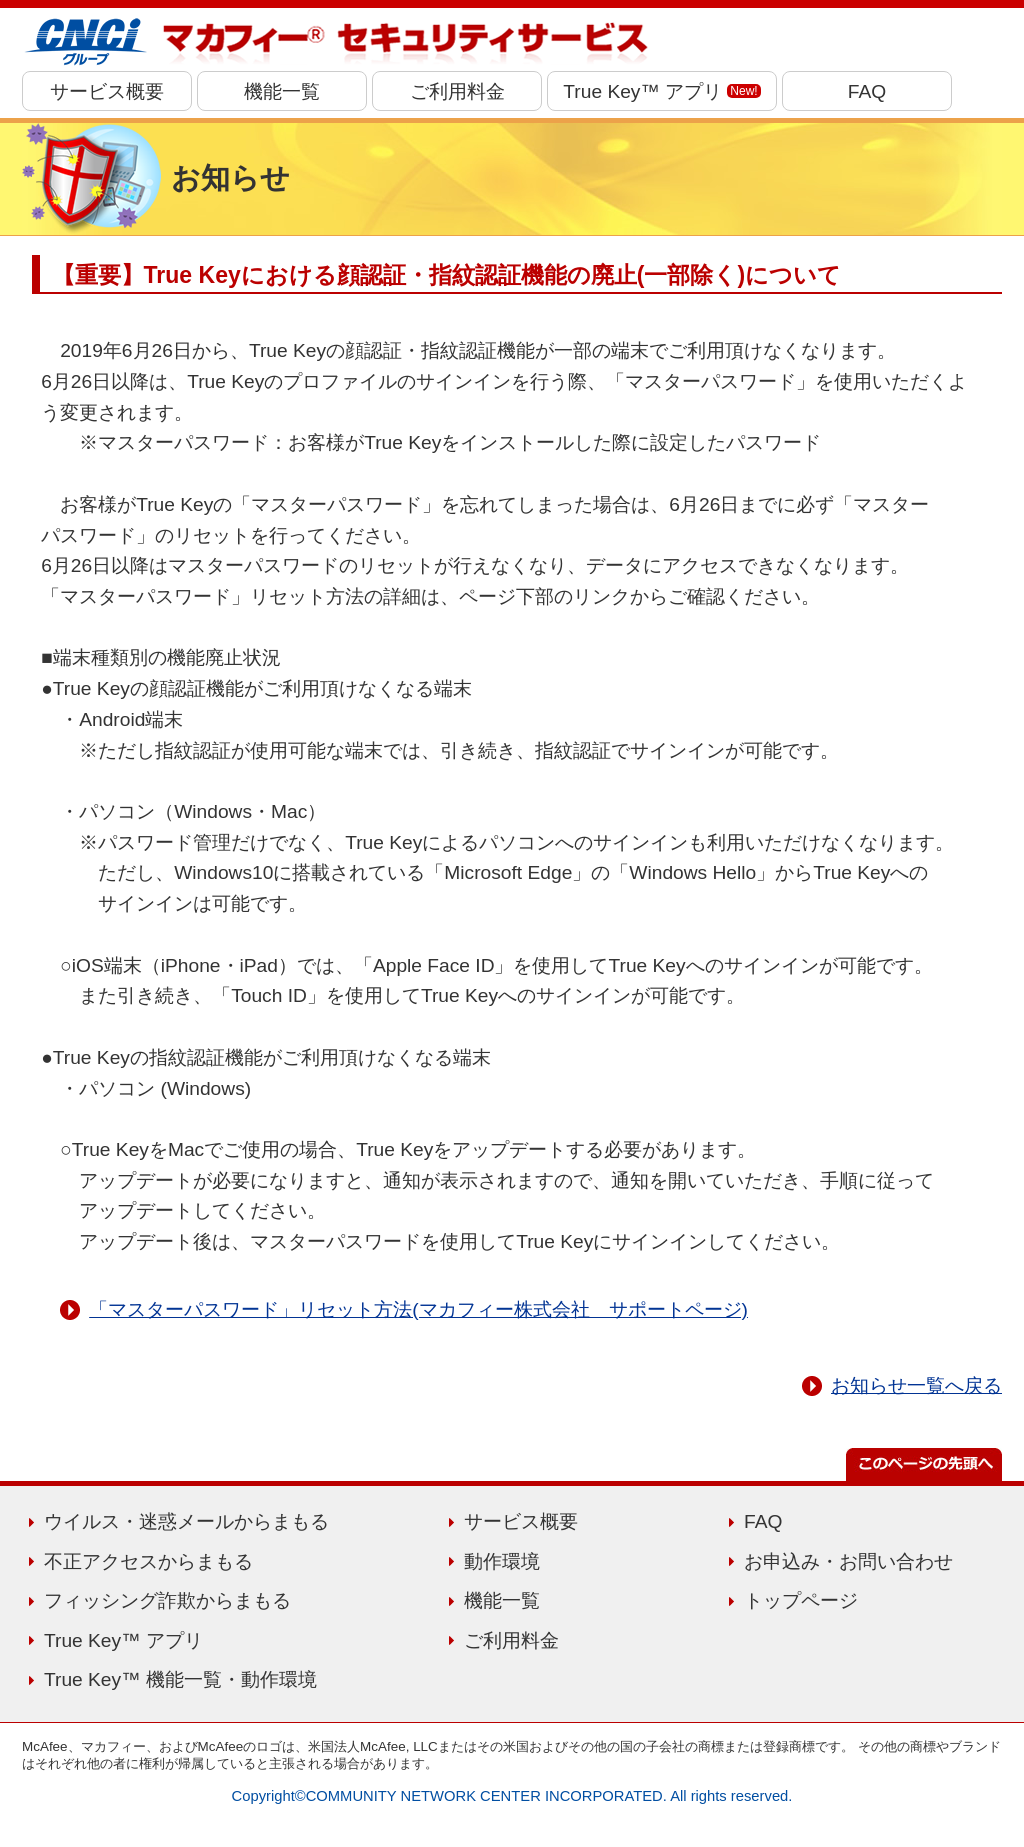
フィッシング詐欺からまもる (167, 1600)
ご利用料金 (457, 91)
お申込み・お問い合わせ (848, 1561)
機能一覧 (282, 91)
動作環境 (502, 1561)
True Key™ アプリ (661, 91)
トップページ (801, 1600)
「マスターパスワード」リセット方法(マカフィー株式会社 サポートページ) (418, 1309)
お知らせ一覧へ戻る (916, 1385)
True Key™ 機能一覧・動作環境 (180, 1679)
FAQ (867, 91)
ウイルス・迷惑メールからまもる (186, 1521)
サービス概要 (107, 91)
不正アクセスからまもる (148, 1561)
